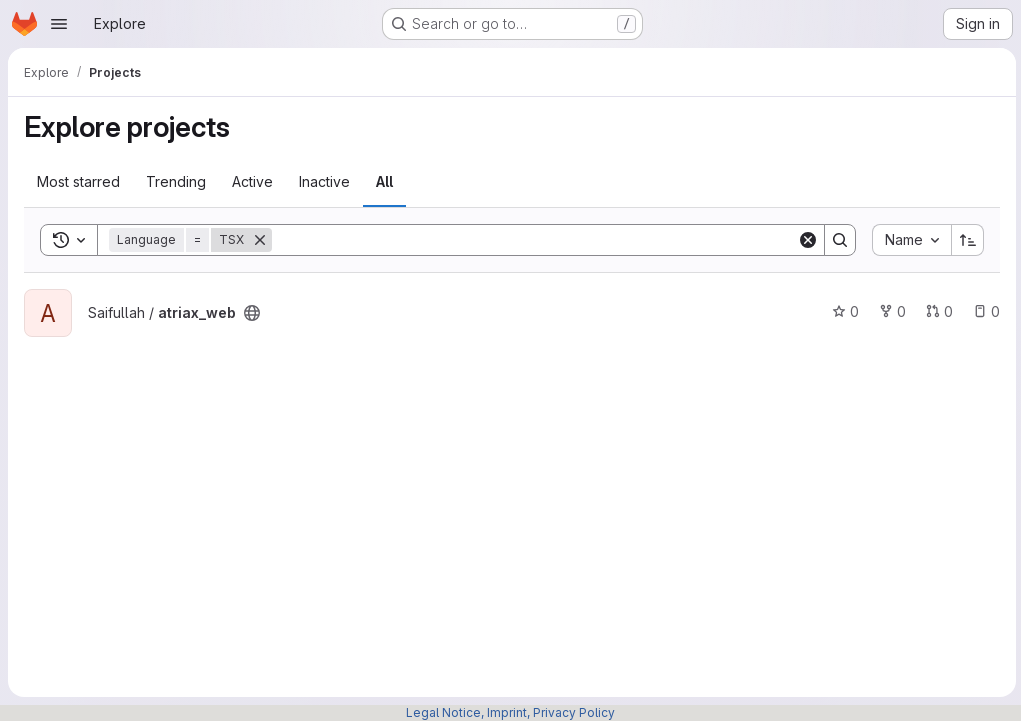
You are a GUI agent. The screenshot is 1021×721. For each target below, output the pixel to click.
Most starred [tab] (78, 181)
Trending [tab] (176, 181)
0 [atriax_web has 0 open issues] (983, 311)
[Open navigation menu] (59, 24)
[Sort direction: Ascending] (965, 240)
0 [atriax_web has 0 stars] (842, 311)
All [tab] (384, 181)
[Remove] (260, 240)
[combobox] (908, 240)
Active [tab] (252, 181)
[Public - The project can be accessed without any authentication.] (252, 313)
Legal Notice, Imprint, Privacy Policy (510, 712)
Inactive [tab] (324, 181)
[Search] (533, 240)
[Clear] (805, 240)
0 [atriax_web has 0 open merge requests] (936, 311)
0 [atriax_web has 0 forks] (889, 311)
